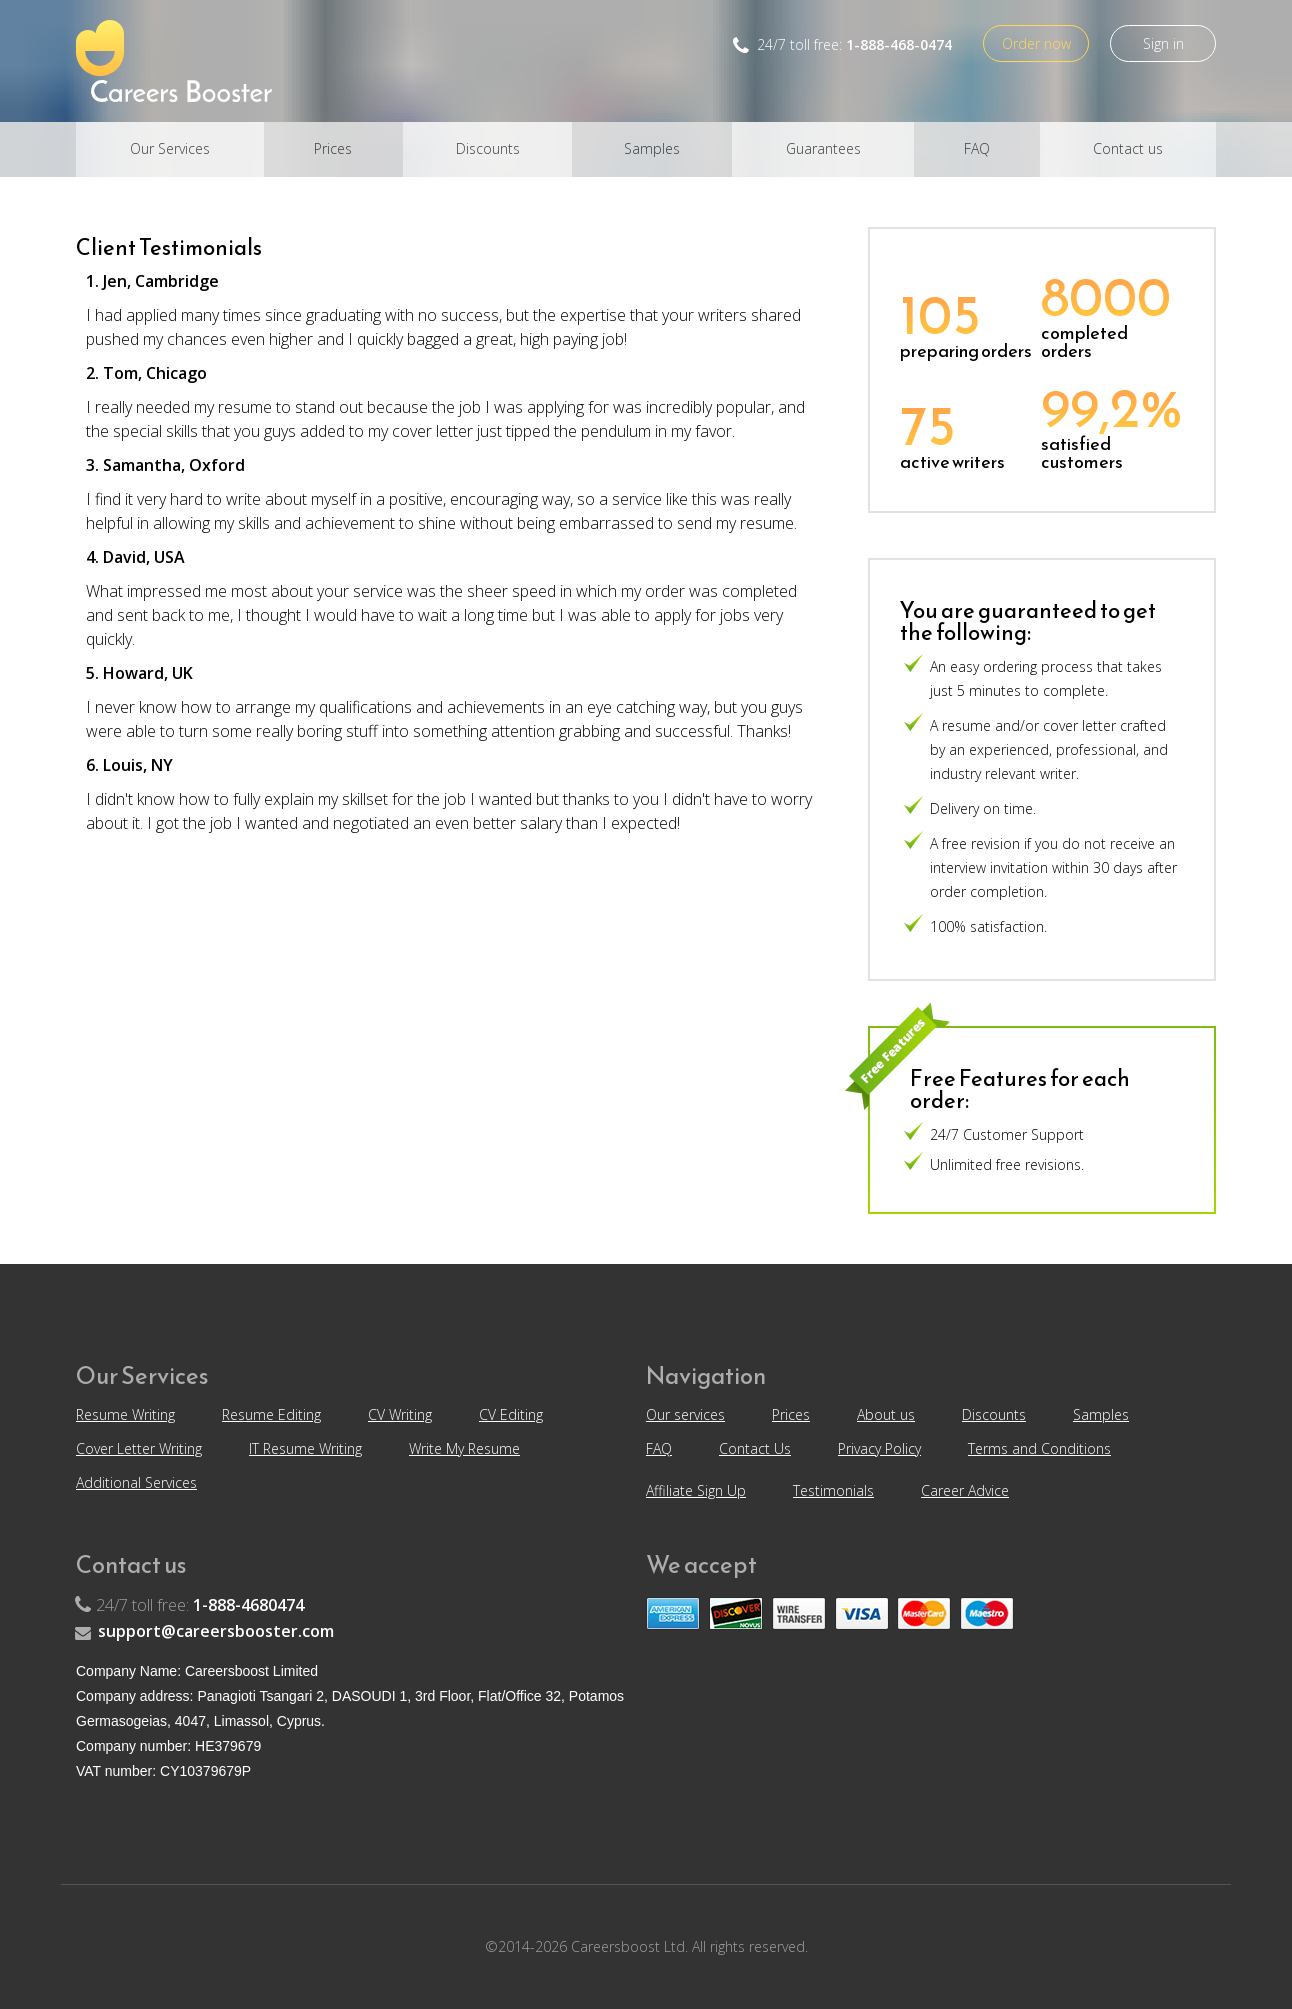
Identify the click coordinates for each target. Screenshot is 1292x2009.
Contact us (1128, 148)
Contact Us (755, 1448)
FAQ (977, 148)
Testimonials (833, 1490)
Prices (333, 148)
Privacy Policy (879, 1448)
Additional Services (136, 1482)
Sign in (1163, 43)
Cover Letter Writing (139, 1448)
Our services (685, 1414)
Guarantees (823, 148)
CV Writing (400, 1414)
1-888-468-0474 (899, 44)
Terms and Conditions (1039, 1448)
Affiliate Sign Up (696, 1490)
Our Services (170, 148)
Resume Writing (125, 1414)
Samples (652, 148)
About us (886, 1414)
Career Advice (965, 1490)
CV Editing (511, 1414)
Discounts (488, 148)
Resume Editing (271, 1414)
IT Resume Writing (305, 1448)
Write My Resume (464, 1448)
